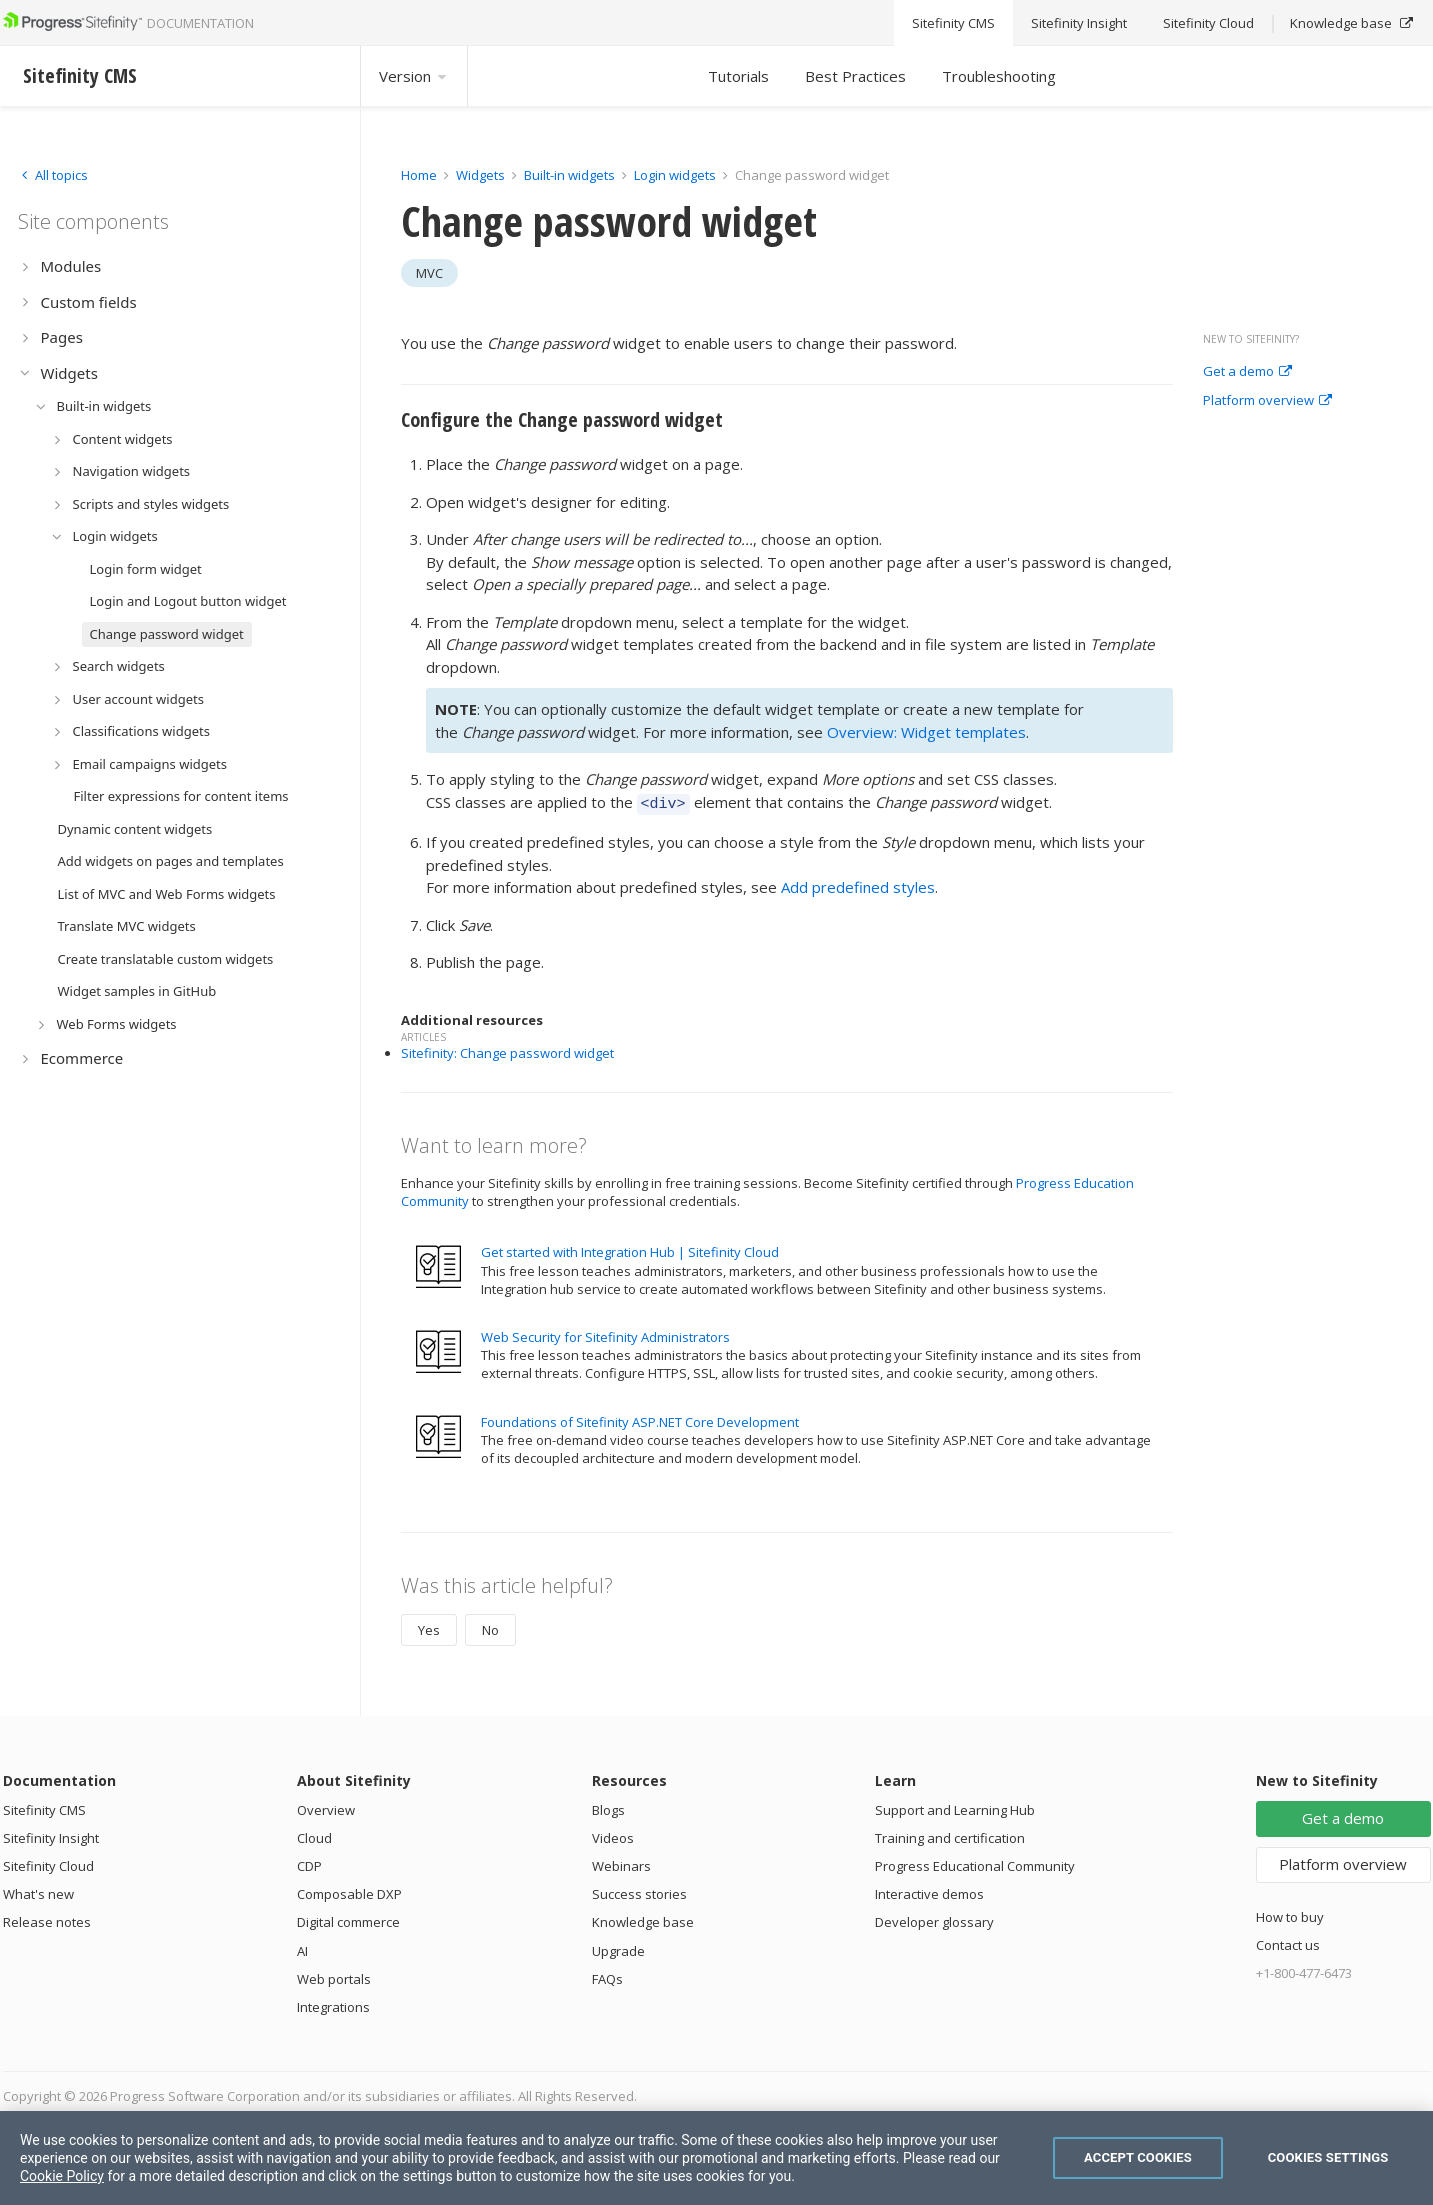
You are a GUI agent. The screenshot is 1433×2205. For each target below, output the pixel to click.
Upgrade (618, 1948)
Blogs (608, 1807)
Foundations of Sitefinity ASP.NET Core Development (640, 1419)
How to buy (1290, 1914)
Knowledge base (643, 1919)
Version (414, 76)
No (490, 1627)
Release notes (47, 1919)
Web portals (334, 1976)
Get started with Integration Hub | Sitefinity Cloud (630, 1249)
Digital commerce (348, 1919)
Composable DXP (349, 1891)
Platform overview (1267, 401)
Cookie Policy (62, 2176)
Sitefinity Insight (51, 1835)
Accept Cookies (1138, 2157)
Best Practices (855, 76)
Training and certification (950, 1835)
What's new (38, 1891)
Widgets (480, 175)
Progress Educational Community (975, 1863)
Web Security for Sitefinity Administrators (605, 1334)
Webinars (621, 1863)
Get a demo (1247, 372)
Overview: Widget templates (926, 732)
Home (419, 175)
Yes (429, 1627)
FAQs (607, 1976)
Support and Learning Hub (955, 1807)
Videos (613, 1835)
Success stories (639, 1891)
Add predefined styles (858, 884)
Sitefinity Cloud (48, 1863)
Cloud (314, 1835)
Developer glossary (934, 1919)
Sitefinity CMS (44, 1807)
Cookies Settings (1328, 2157)
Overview (326, 1807)
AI (302, 1948)
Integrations (333, 2004)
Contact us (1288, 1942)
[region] (716, 2158)
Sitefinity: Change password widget (507, 1050)
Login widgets (676, 175)
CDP (309, 1863)
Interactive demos (929, 1891)
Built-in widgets (571, 175)
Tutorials (738, 76)
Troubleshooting (999, 76)
